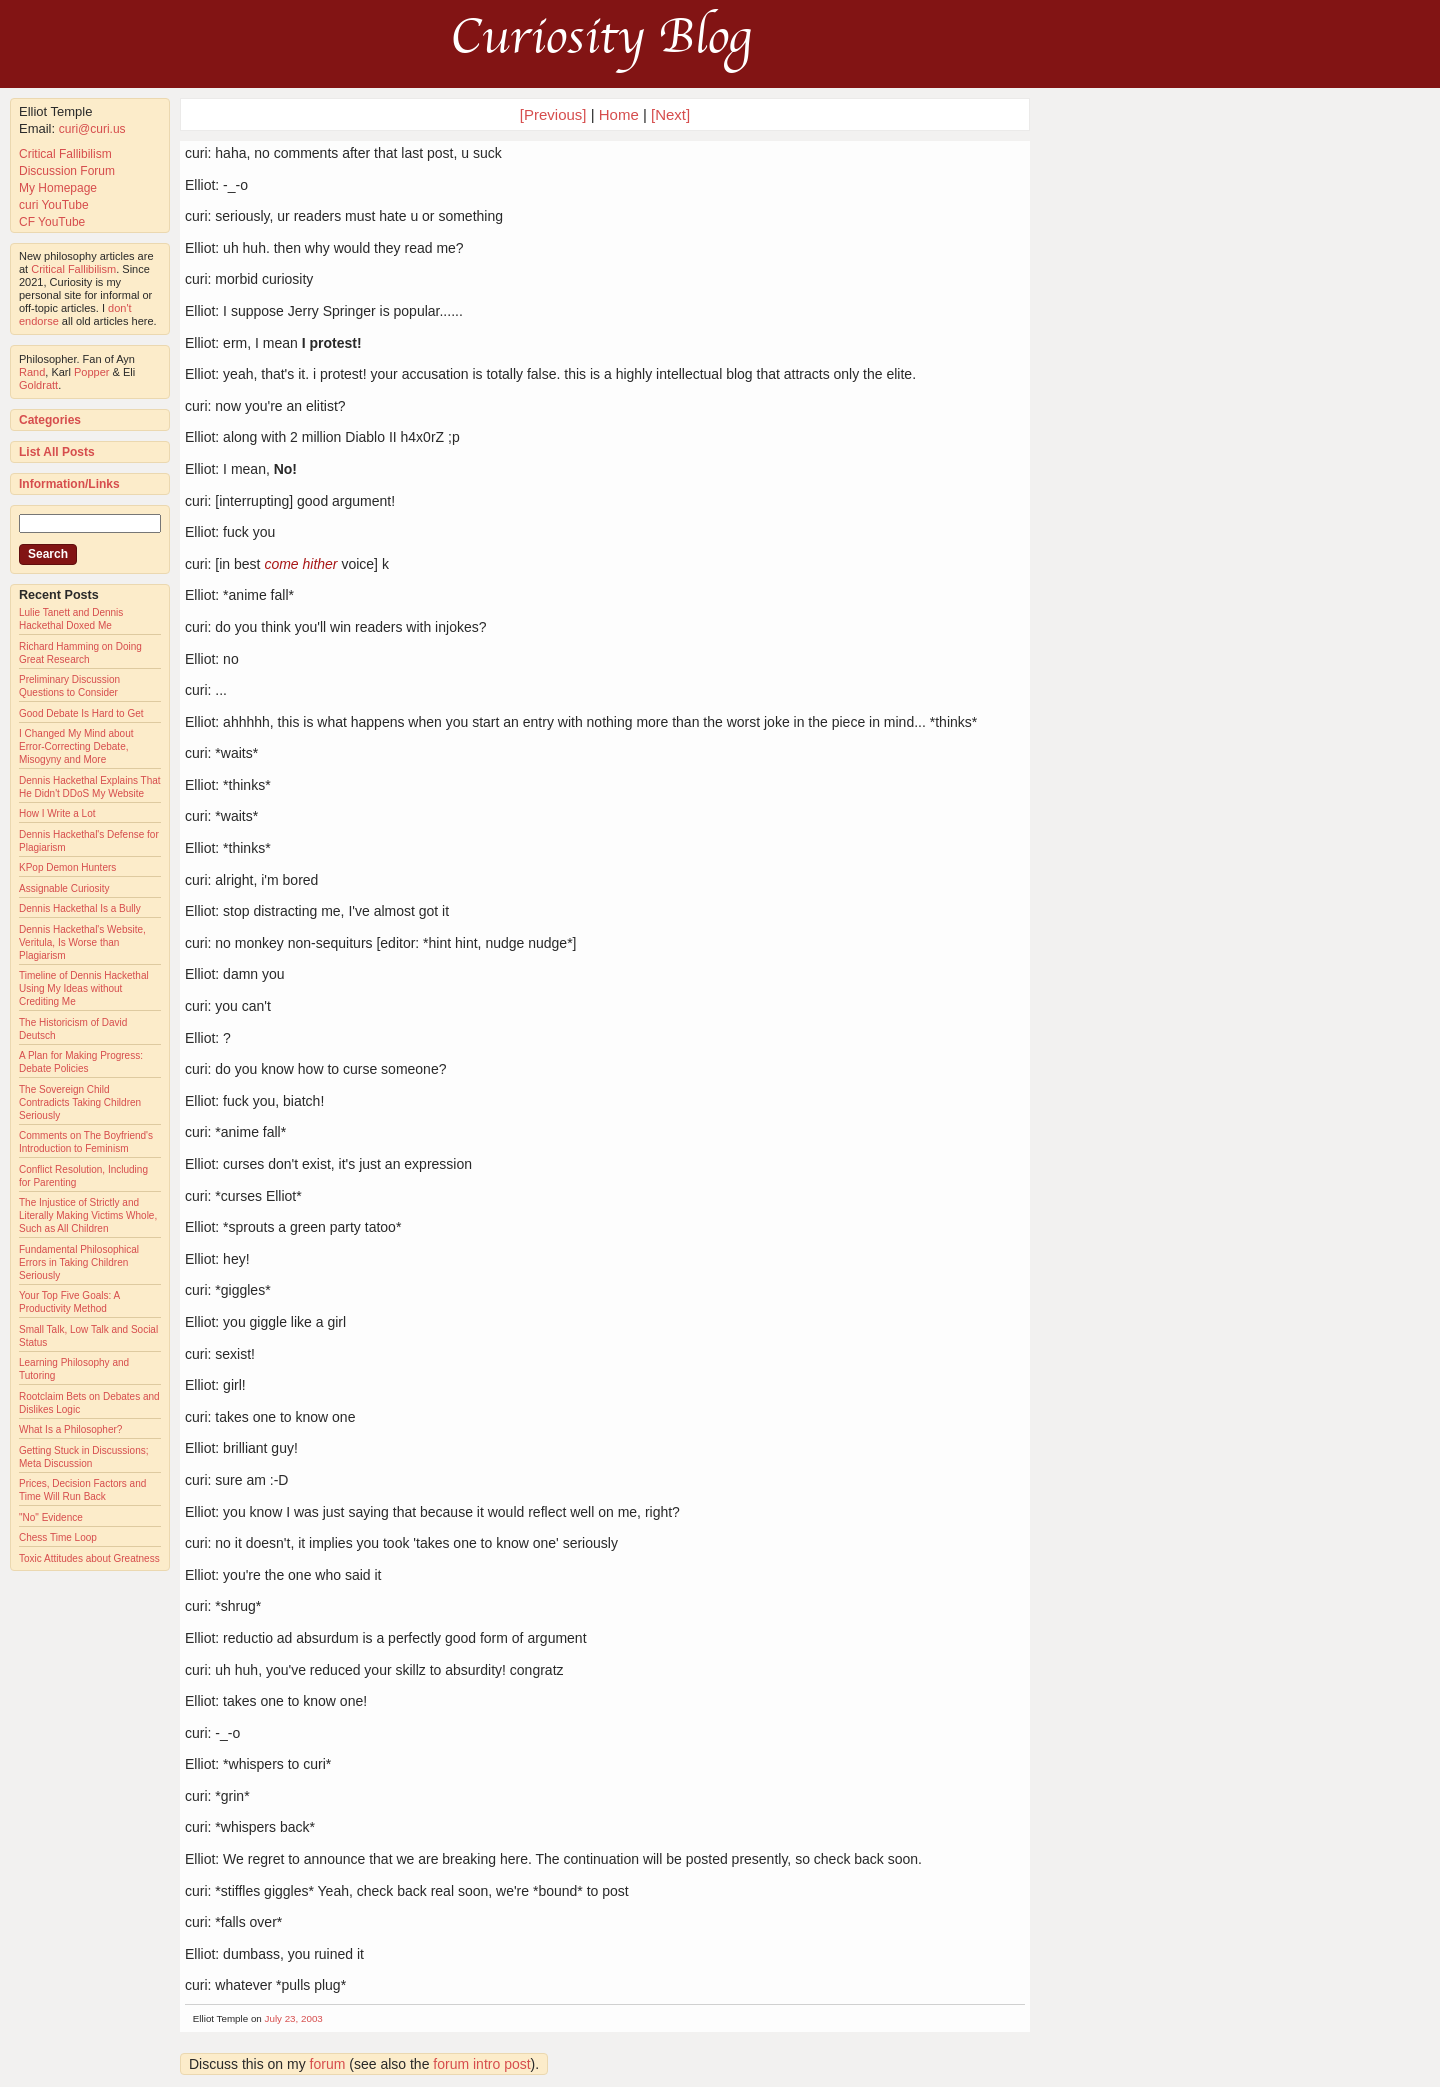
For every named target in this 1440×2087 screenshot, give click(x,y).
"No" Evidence (51, 1517)
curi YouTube (54, 205)
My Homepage (58, 188)
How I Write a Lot (57, 813)
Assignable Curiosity (64, 888)
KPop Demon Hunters (67, 867)
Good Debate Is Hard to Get (81, 713)
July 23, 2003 (294, 2018)
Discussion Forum (67, 171)
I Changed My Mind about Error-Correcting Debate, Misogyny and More (76, 746)
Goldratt (38, 385)
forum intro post (481, 2064)
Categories (50, 420)
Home (619, 114)
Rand (32, 372)
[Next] (670, 114)
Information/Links (69, 484)
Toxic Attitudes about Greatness (89, 1558)
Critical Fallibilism (65, 154)
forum (328, 2064)
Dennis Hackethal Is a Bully (80, 908)
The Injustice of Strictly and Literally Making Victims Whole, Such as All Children (88, 1215)
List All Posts (57, 452)
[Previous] (555, 114)
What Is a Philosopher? (70, 1429)
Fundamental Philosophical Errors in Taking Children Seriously (79, 1262)
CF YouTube (52, 222)
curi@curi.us (92, 129)
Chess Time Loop (58, 1537)
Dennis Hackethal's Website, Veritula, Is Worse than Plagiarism (82, 942)
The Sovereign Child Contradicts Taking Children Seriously (80, 1102)
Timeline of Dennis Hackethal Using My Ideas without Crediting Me (84, 988)
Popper (91, 372)
